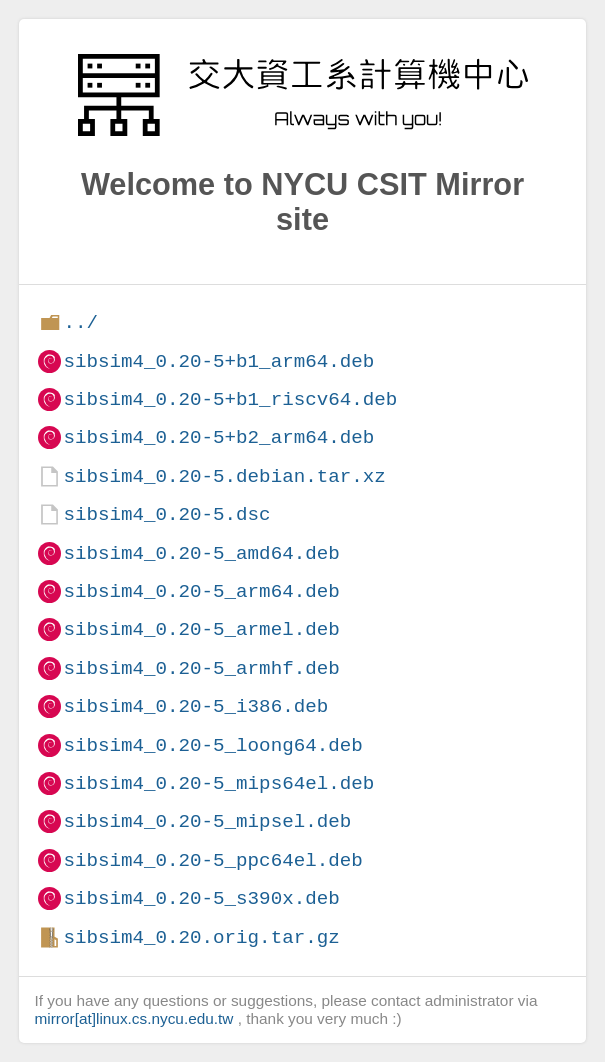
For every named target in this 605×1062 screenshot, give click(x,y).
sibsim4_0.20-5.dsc (166, 514)
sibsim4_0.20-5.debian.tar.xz (224, 476)
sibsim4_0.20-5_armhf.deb (201, 668)
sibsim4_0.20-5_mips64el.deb (218, 783)
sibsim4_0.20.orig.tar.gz (201, 937)
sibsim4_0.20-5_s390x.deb (201, 898)
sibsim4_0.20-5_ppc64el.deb (212, 860)
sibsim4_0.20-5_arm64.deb (201, 591)
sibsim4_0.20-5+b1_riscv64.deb (230, 399)
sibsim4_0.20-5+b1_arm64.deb (218, 361)
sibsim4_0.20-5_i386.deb (195, 706)
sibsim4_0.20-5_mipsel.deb (207, 821)
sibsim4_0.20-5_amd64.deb (201, 553)
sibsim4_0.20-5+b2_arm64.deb (218, 437)
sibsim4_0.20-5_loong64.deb (212, 745)
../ (80, 322)
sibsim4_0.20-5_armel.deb (201, 629)
